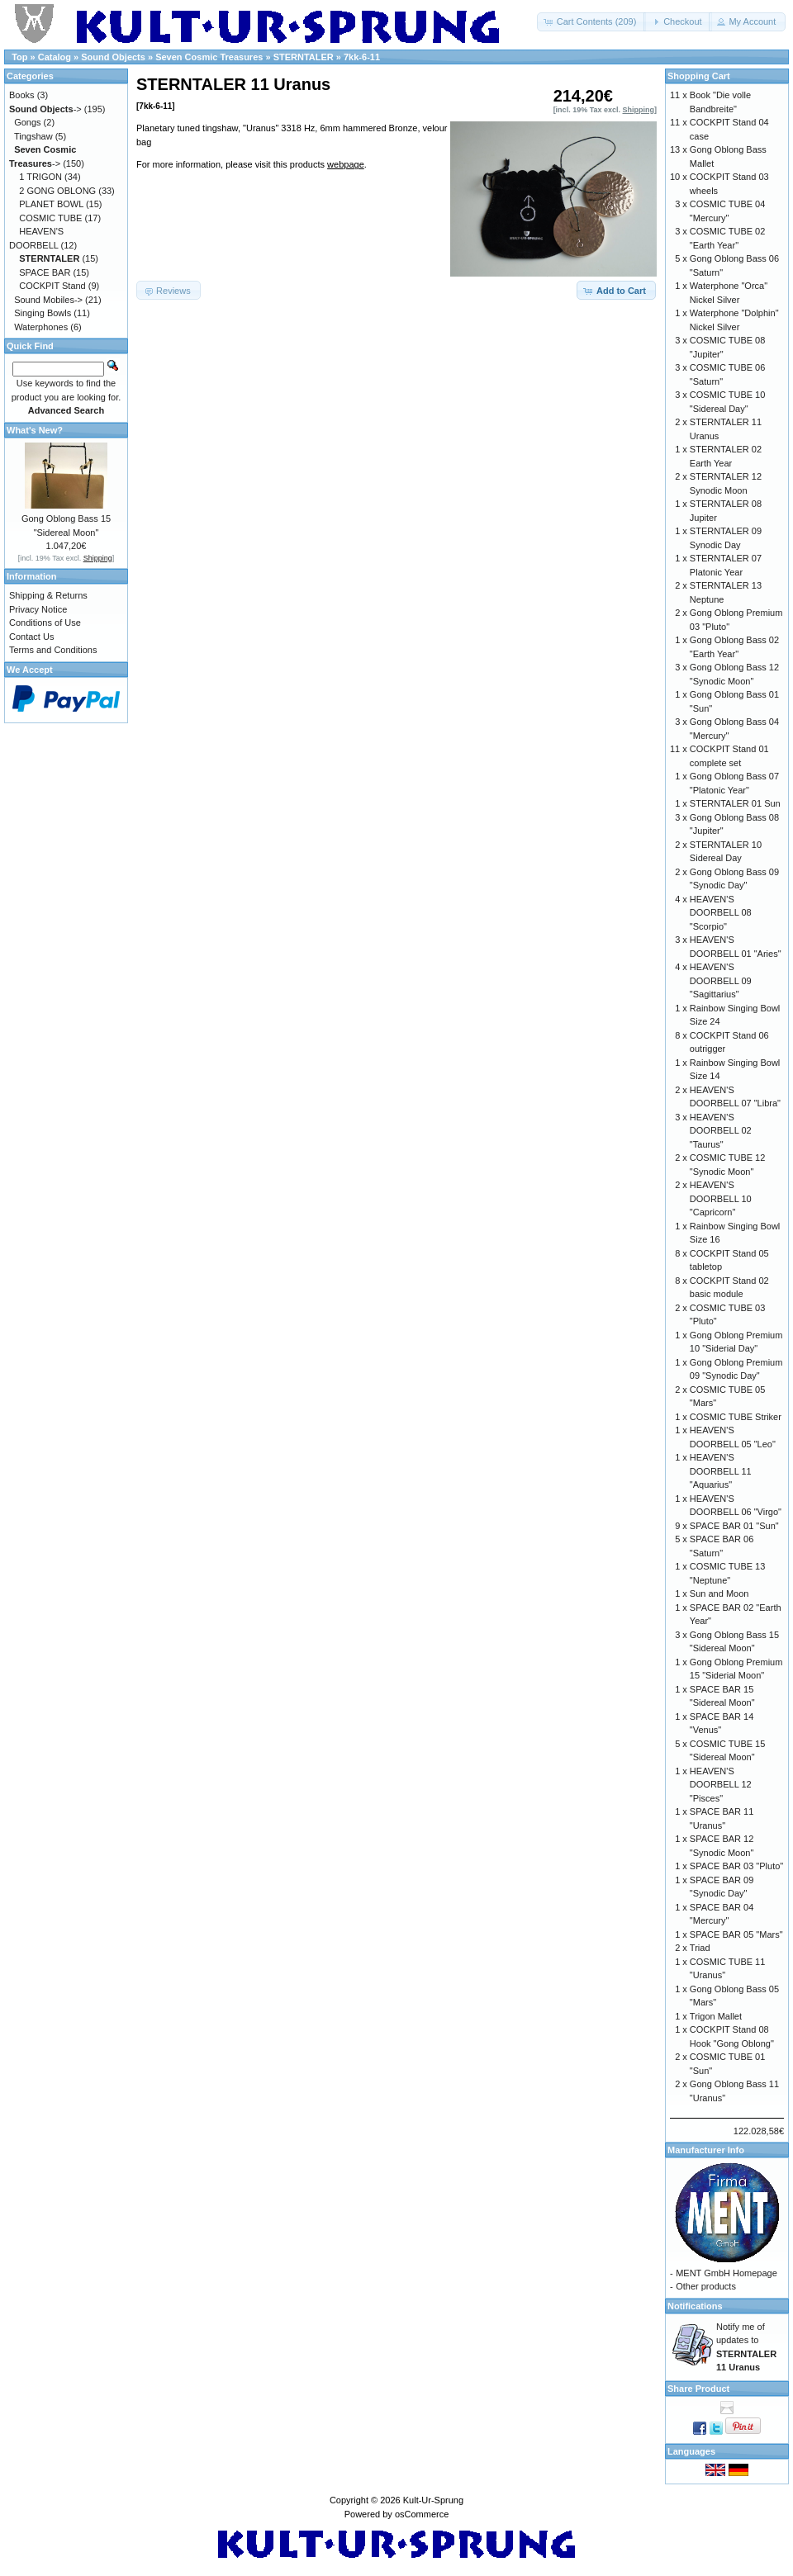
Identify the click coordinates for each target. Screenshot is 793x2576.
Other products (706, 2286)
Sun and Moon (719, 1593)
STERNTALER (303, 57)
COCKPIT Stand (52, 286)
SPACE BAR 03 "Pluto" (736, 1866)
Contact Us (31, 637)
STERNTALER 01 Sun (735, 803)
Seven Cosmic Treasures (209, 57)
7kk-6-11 (362, 57)
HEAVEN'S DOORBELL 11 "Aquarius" (721, 1470)
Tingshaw (33, 136)
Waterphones (41, 327)
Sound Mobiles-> (48, 300)
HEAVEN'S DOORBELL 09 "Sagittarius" (721, 980)
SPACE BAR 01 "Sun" (734, 1526)
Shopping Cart (698, 76)
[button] (592, 21)
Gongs (27, 122)
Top (19, 57)
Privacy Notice (38, 609)
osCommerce (422, 2514)
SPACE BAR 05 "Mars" (736, 1934)
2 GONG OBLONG (57, 191)
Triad (700, 1948)
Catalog (54, 57)
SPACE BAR (44, 272)
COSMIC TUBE (50, 218)
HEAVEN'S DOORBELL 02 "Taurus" (721, 1130)
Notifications (695, 2306)
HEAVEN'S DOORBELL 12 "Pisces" (721, 1784)
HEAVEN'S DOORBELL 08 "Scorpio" (721, 912)
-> (45, 109)
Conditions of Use (45, 622)
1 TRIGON (40, 177)
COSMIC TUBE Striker (735, 1417)
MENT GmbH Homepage (726, 2273)
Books (22, 95)
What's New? (35, 430)
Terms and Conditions (53, 650)
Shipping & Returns (48, 595)
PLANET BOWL (51, 204)
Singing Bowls (42, 313)
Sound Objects (113, 57)
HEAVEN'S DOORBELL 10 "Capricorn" (721, 1198)
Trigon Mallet (716, 2016)
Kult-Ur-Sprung (433, 2500)
